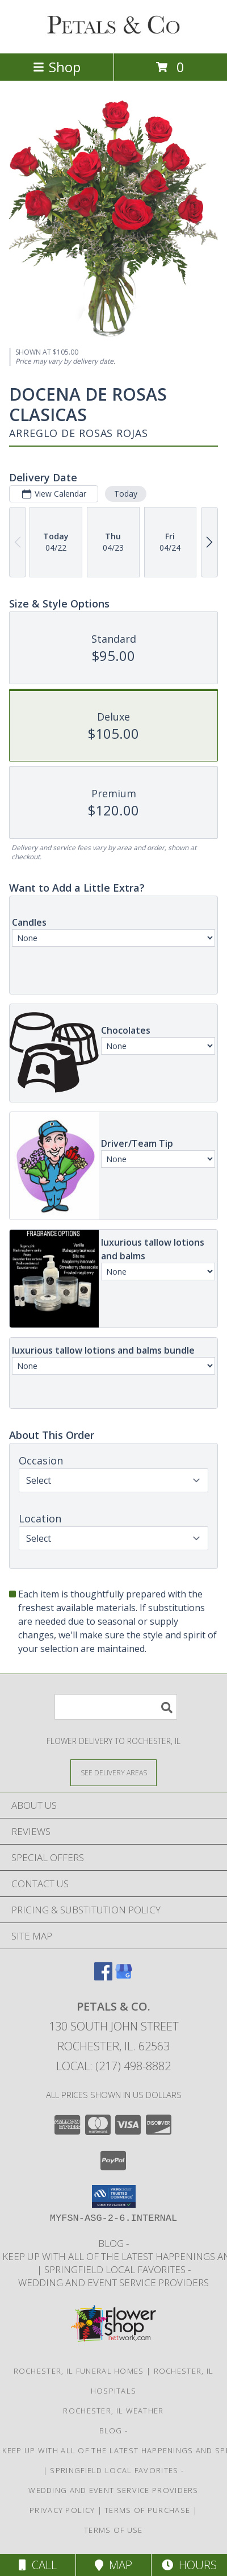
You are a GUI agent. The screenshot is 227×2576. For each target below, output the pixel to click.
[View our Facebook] (103, 1976)
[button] (114, 2196)
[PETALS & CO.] (113, 36)
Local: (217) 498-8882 (113, 2066)
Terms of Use (113, 2530)
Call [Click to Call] (38, 2565)
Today (125, 493)
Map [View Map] (113, 2565)
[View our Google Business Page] (124, 1976)
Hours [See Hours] (189, 2565)
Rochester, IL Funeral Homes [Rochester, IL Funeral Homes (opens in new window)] (79, 2371)
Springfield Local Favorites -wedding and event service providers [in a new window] (113, 2276)
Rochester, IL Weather (113, 2411)
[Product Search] (115, 1707)
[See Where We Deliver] (113, 1772)
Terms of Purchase (147, 2510)
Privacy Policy (62, 2510)
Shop (57, 66)
